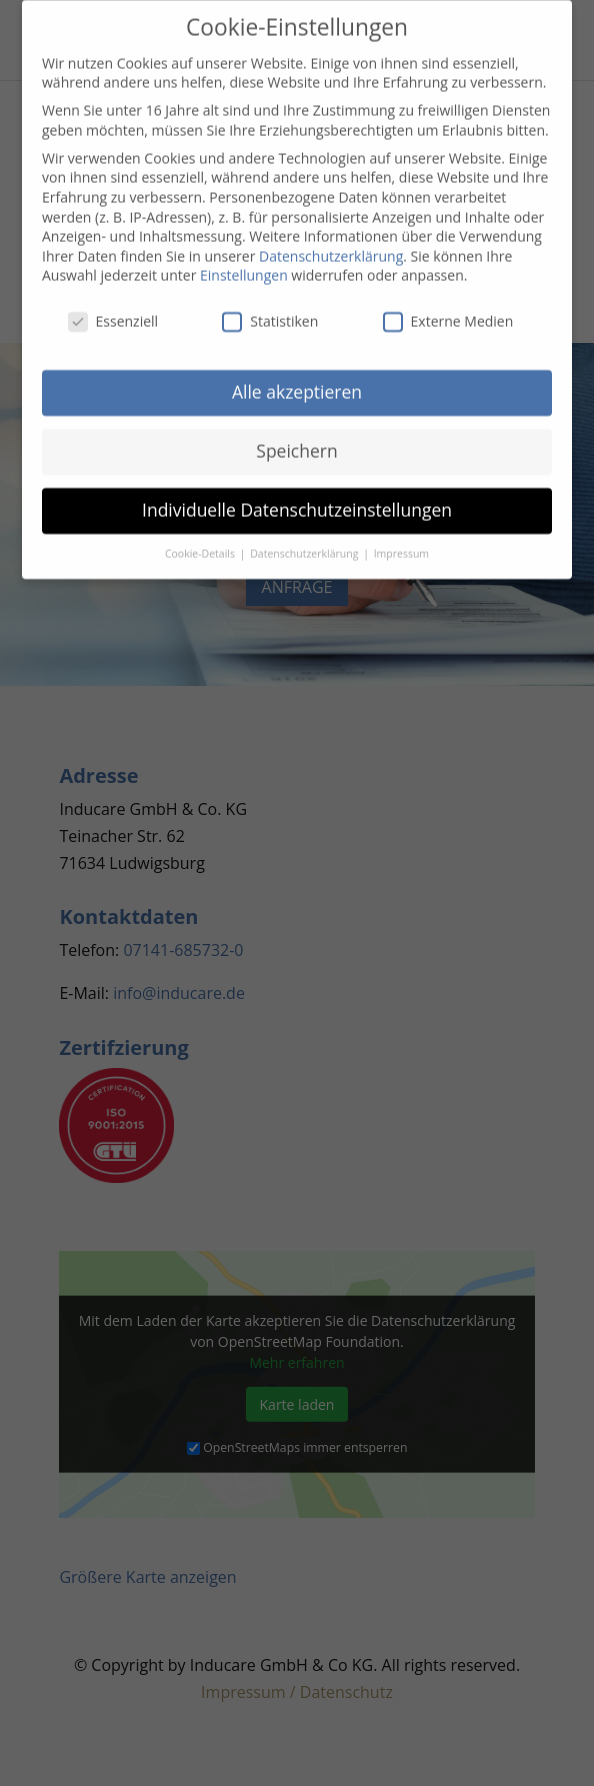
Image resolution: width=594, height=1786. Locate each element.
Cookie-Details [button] (201, 544)
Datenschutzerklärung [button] (305, 544)
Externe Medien (448, 312)
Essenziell (113, 312)
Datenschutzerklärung (331, 246)
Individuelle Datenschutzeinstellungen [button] (297, 501)
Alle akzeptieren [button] (297, 383)
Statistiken (270, 312)
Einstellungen (244, 266)
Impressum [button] (401, 544)
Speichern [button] (296, 442)
